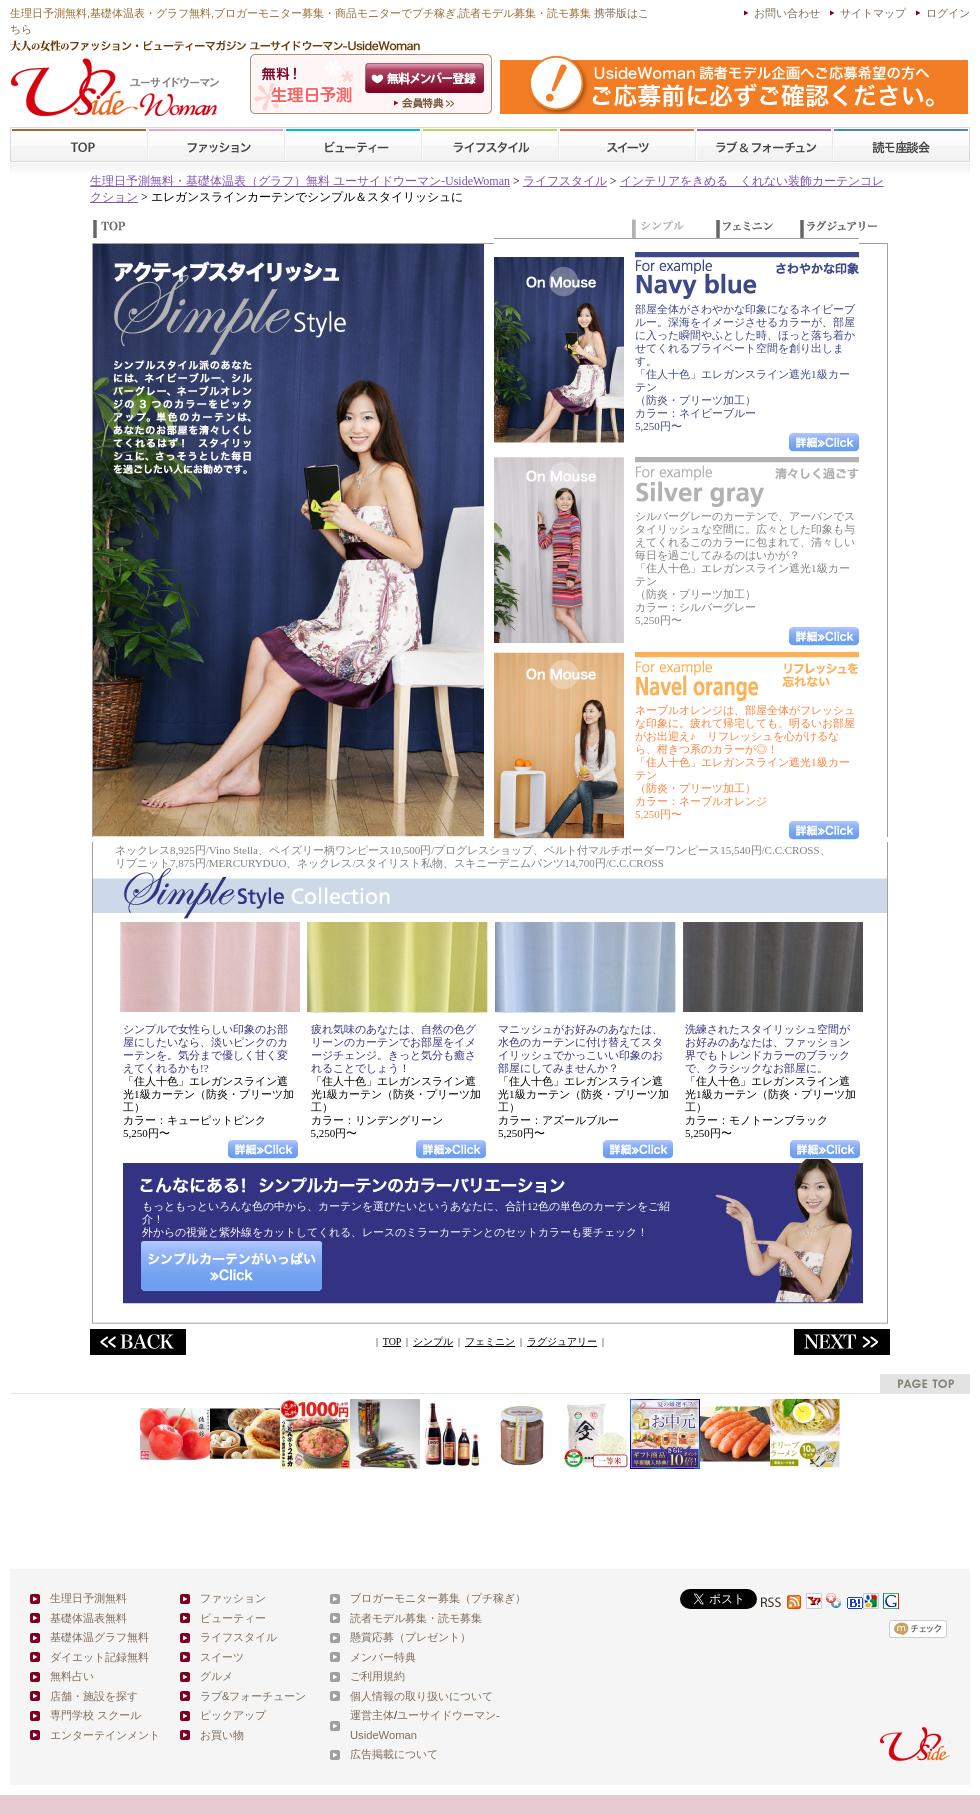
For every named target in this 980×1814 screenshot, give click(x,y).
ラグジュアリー (562, 1341)
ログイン (948, 13)
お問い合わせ (787, 13)
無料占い (72, 1676)
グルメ (216, 1676)
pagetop (925, 1383)
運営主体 (372, 1715)
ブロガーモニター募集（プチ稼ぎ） (438, 1598)
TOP (79, 145)
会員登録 (426, 78)
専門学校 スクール (95, 1715)
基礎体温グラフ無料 (99, 1637)
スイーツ (627, 145)
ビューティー (353, 145)
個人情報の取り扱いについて (421, 1696)
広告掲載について (394, 1754)
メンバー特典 (383, 1657)
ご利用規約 (377, 1676)
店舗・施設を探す (94, 1696)
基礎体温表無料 (88, 1618)
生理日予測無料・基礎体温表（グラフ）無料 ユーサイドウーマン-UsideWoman (300, 181)
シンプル (433, 1341)
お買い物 (222, 1735)
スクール (901, 145)
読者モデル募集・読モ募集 (416, 1618)
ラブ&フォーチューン (764, 145)
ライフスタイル (490, 145)
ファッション (216, 145)
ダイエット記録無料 (99, 1657)
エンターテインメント (105, 1735)
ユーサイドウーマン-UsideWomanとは (426, 103)
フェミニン (490, 1341)
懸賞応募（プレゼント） (410, 1637)
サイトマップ (873, 13)
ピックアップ (233, 1715)
